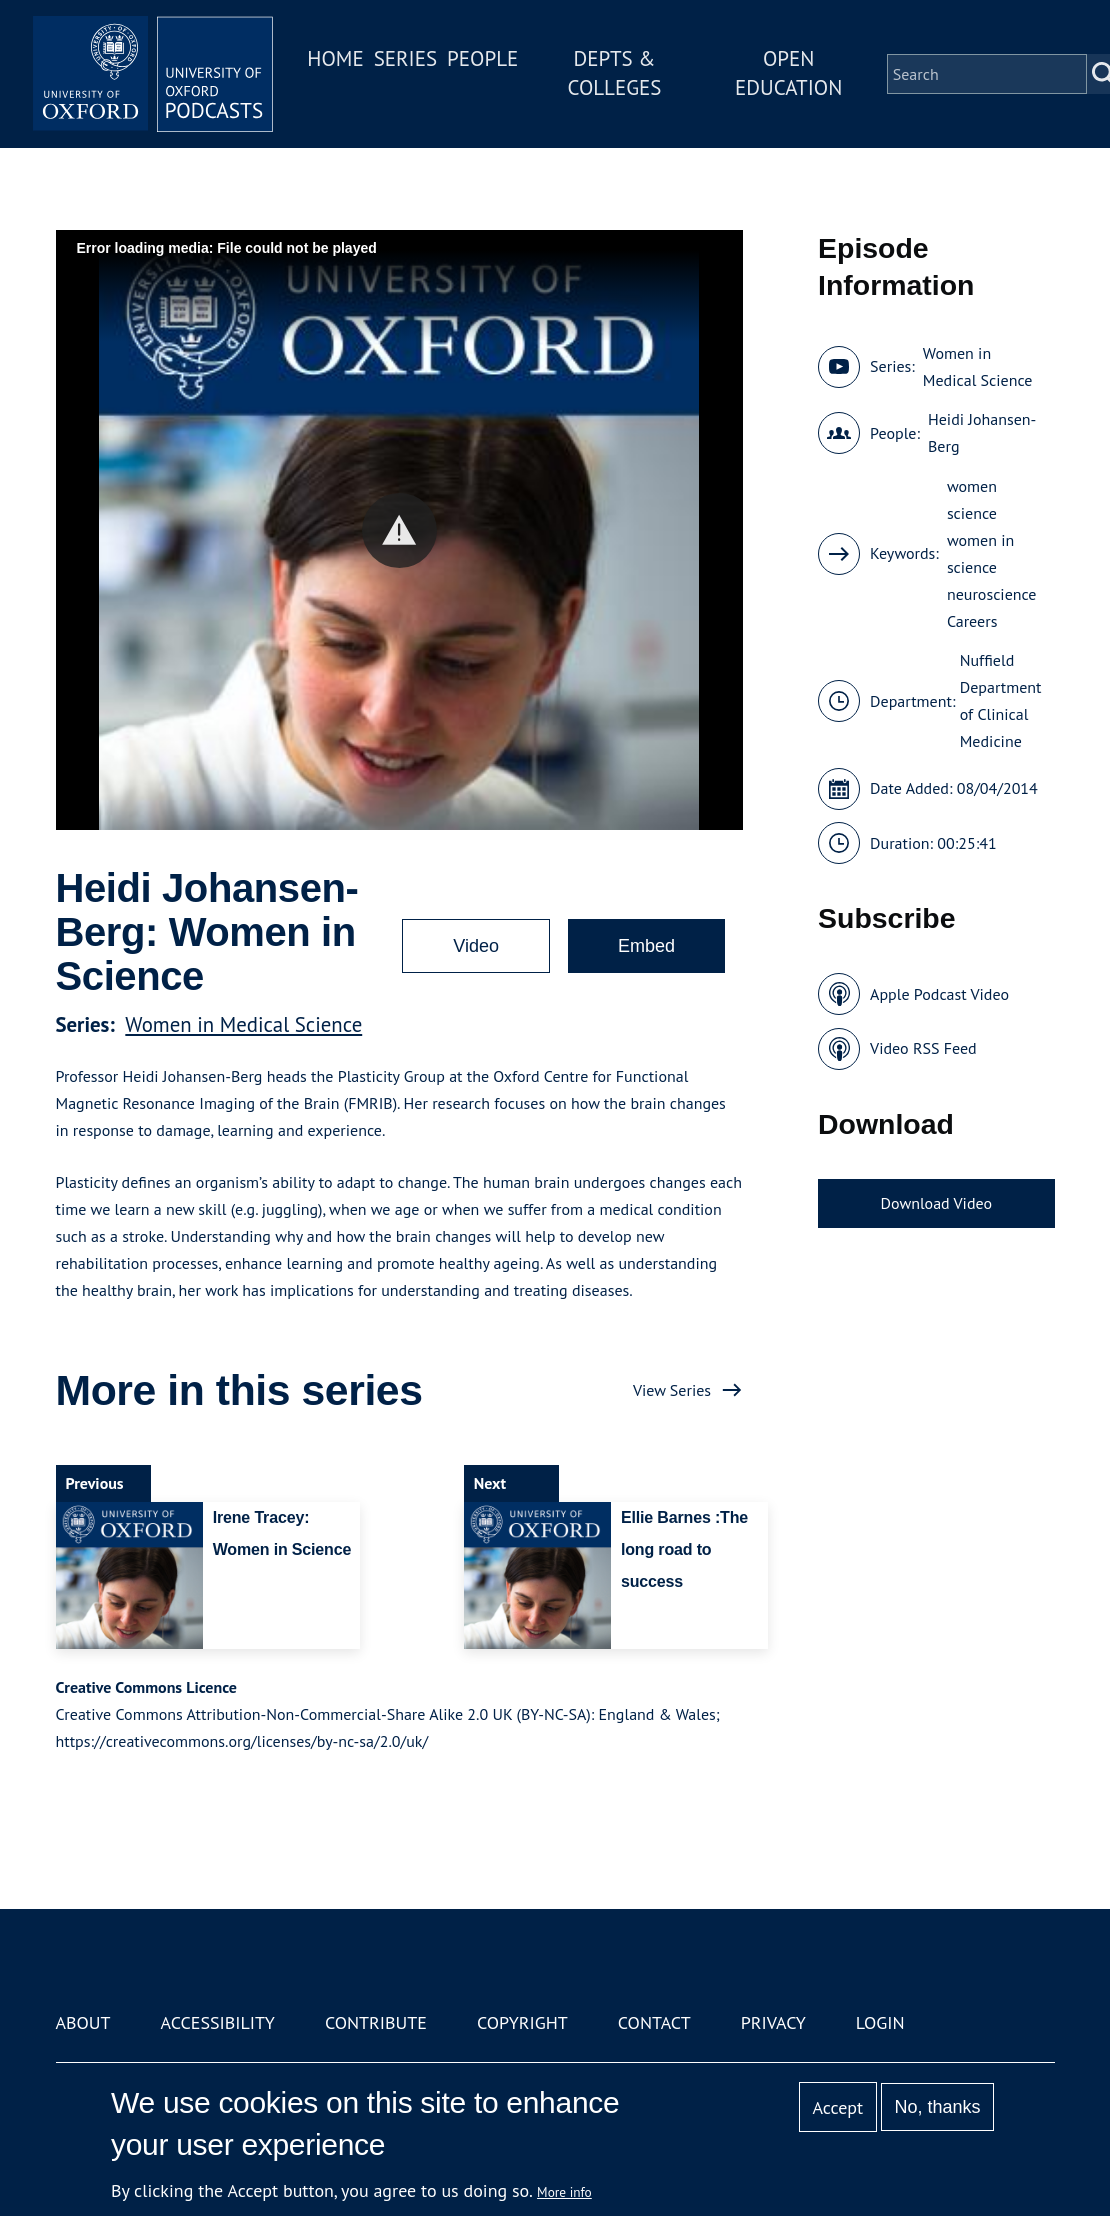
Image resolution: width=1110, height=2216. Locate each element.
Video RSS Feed (923, 1048)
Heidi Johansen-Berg (982, 432)
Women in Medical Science (243, 1024)
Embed (646, 946)
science (972, 513)
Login (880, 2022)
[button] (399, 530)
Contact (654, 2022)
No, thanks (937, 2107)
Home (335, 58)
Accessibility (218, 2022)
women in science (980, 553)
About (83, 2022)
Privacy (773, 2022)
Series (405, 58)
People (482, 58)
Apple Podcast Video (939, 994)
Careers (972, 621)
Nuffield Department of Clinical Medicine (1001, 700)
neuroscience (992, 594)
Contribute (376, 2022)
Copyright (522, 2022)
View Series (672, 1390)
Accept (837, 2107)
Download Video (936, 1203)
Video (476, 946)
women (972, 486)
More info (564, 2192)
